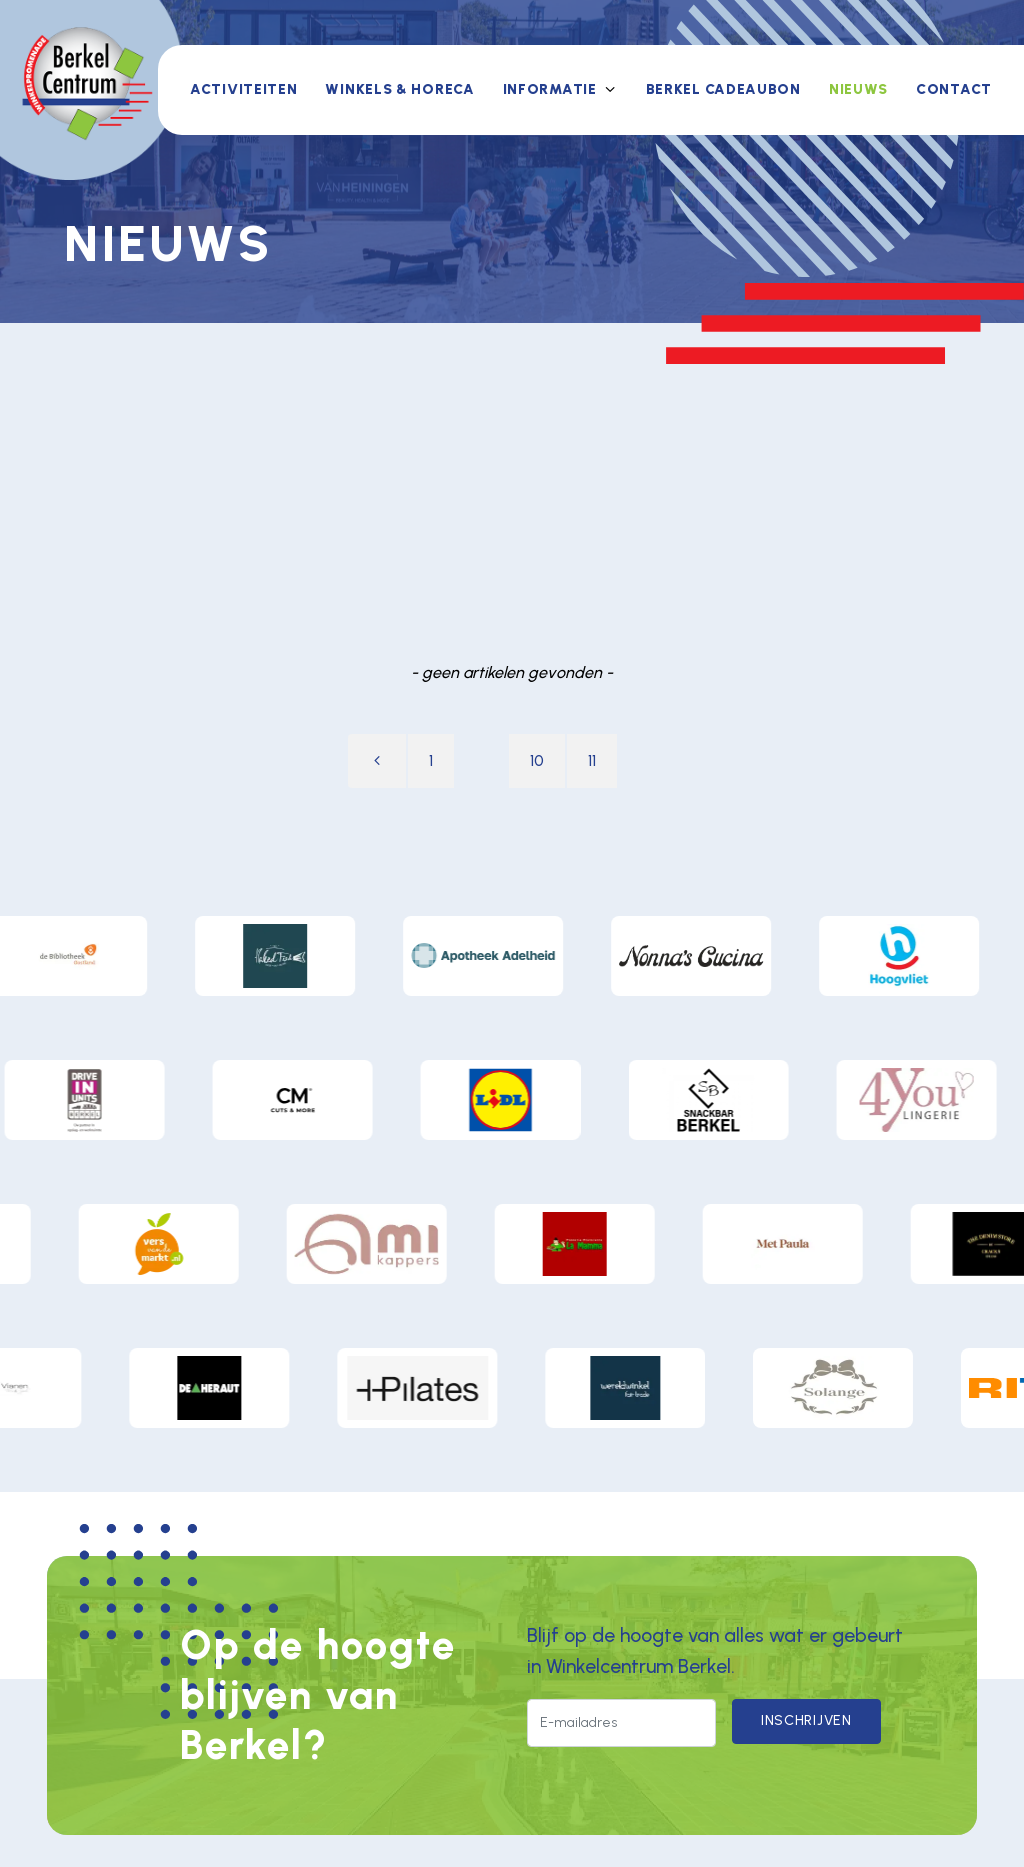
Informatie (550, 89)
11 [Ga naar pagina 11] (592, 760)
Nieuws (858, 89)
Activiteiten (243, 89)
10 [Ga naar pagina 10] (537, 760)
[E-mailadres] (621, 1723)
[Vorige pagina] (377, 761)
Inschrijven (806, 1720)
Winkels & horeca (399, 89)
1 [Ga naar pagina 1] (431, 760)
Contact (954, 89)
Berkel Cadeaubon (723, 89)
